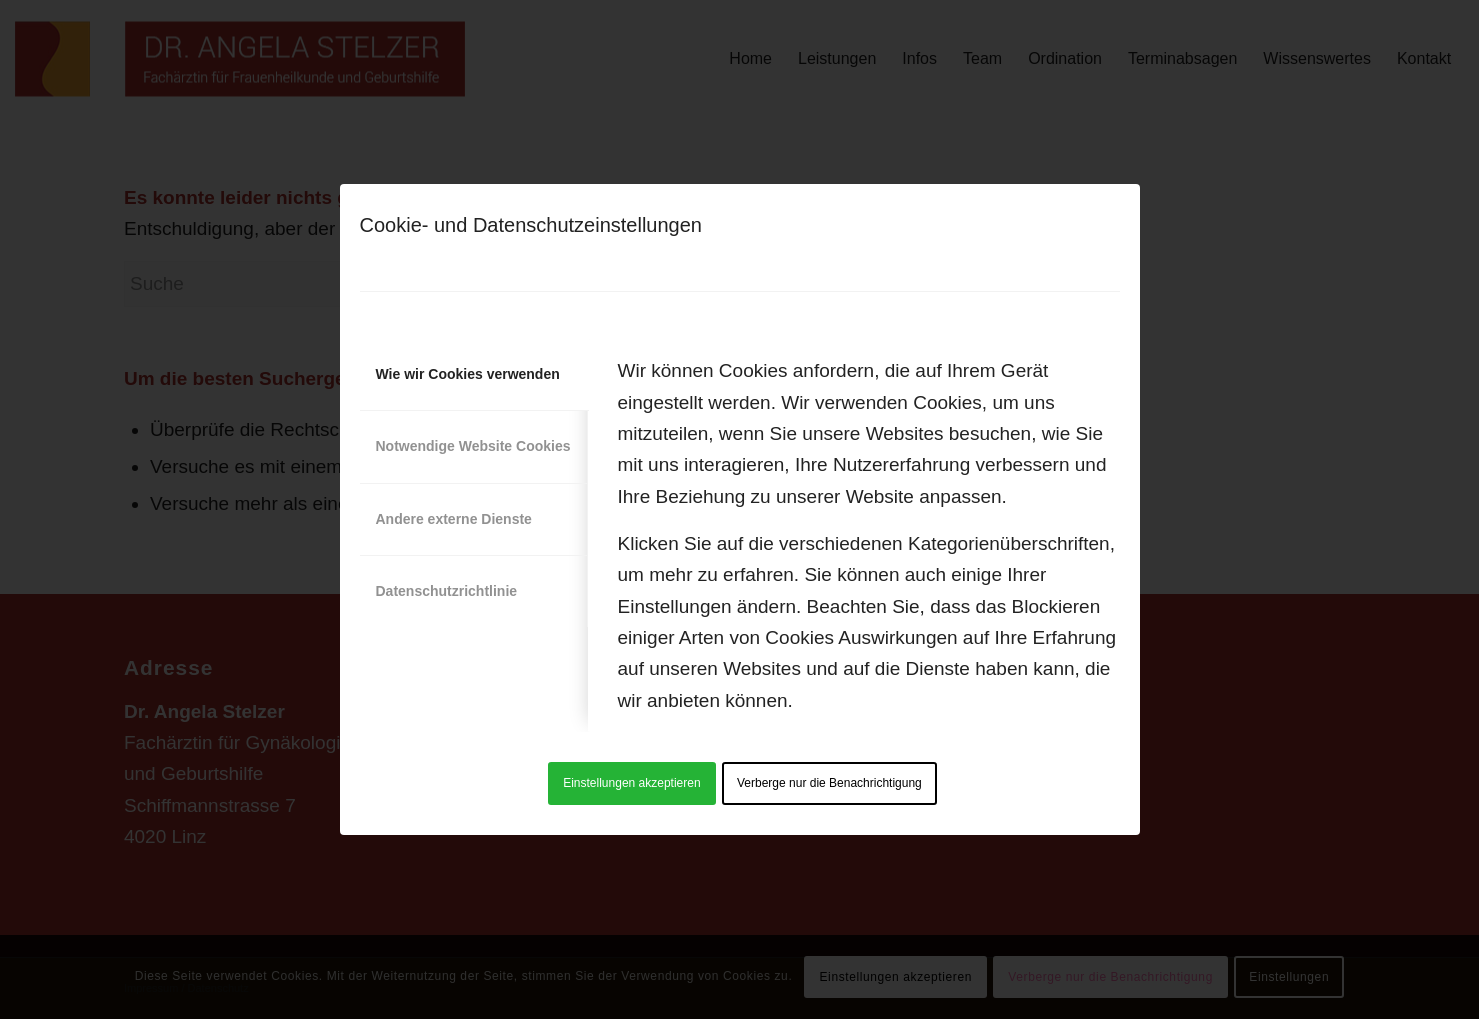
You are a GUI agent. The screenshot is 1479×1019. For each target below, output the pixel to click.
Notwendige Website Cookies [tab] (473, 446)
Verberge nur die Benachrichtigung (829, 783)
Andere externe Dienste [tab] (454, 519)
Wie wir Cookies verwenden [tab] (468, 374)
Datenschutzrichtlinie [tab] (447, 591)
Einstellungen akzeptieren (631, 783)
